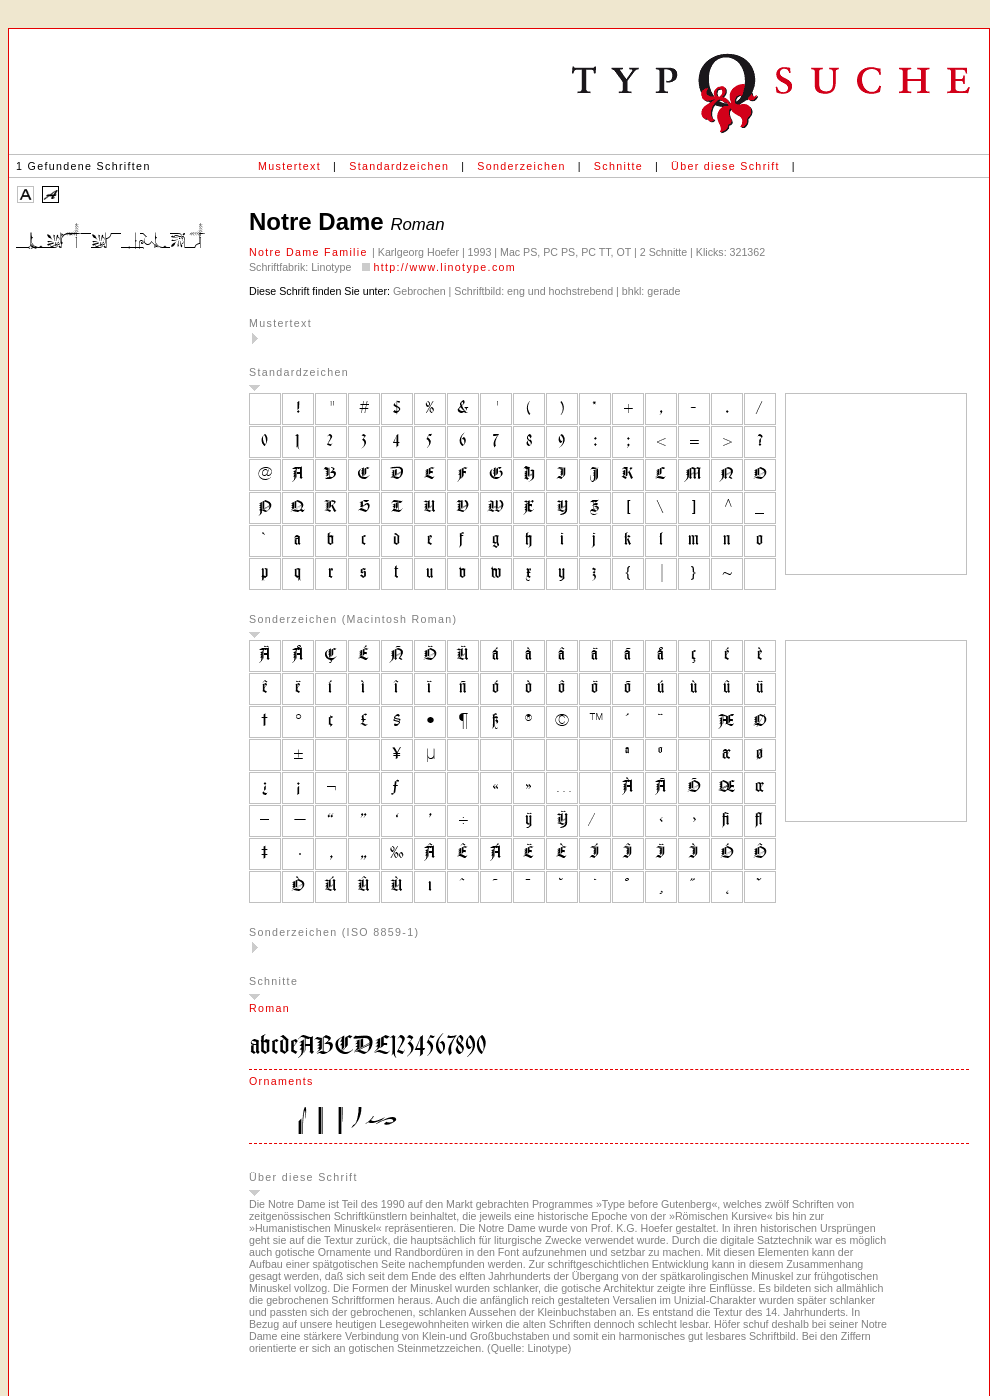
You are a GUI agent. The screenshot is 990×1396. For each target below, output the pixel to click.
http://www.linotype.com (444, 267)
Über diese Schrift (725, 166)
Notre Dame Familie (310, 252)
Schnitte (618, 166)
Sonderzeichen (521, 166)
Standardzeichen (399, 166)
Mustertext (289, 166)
